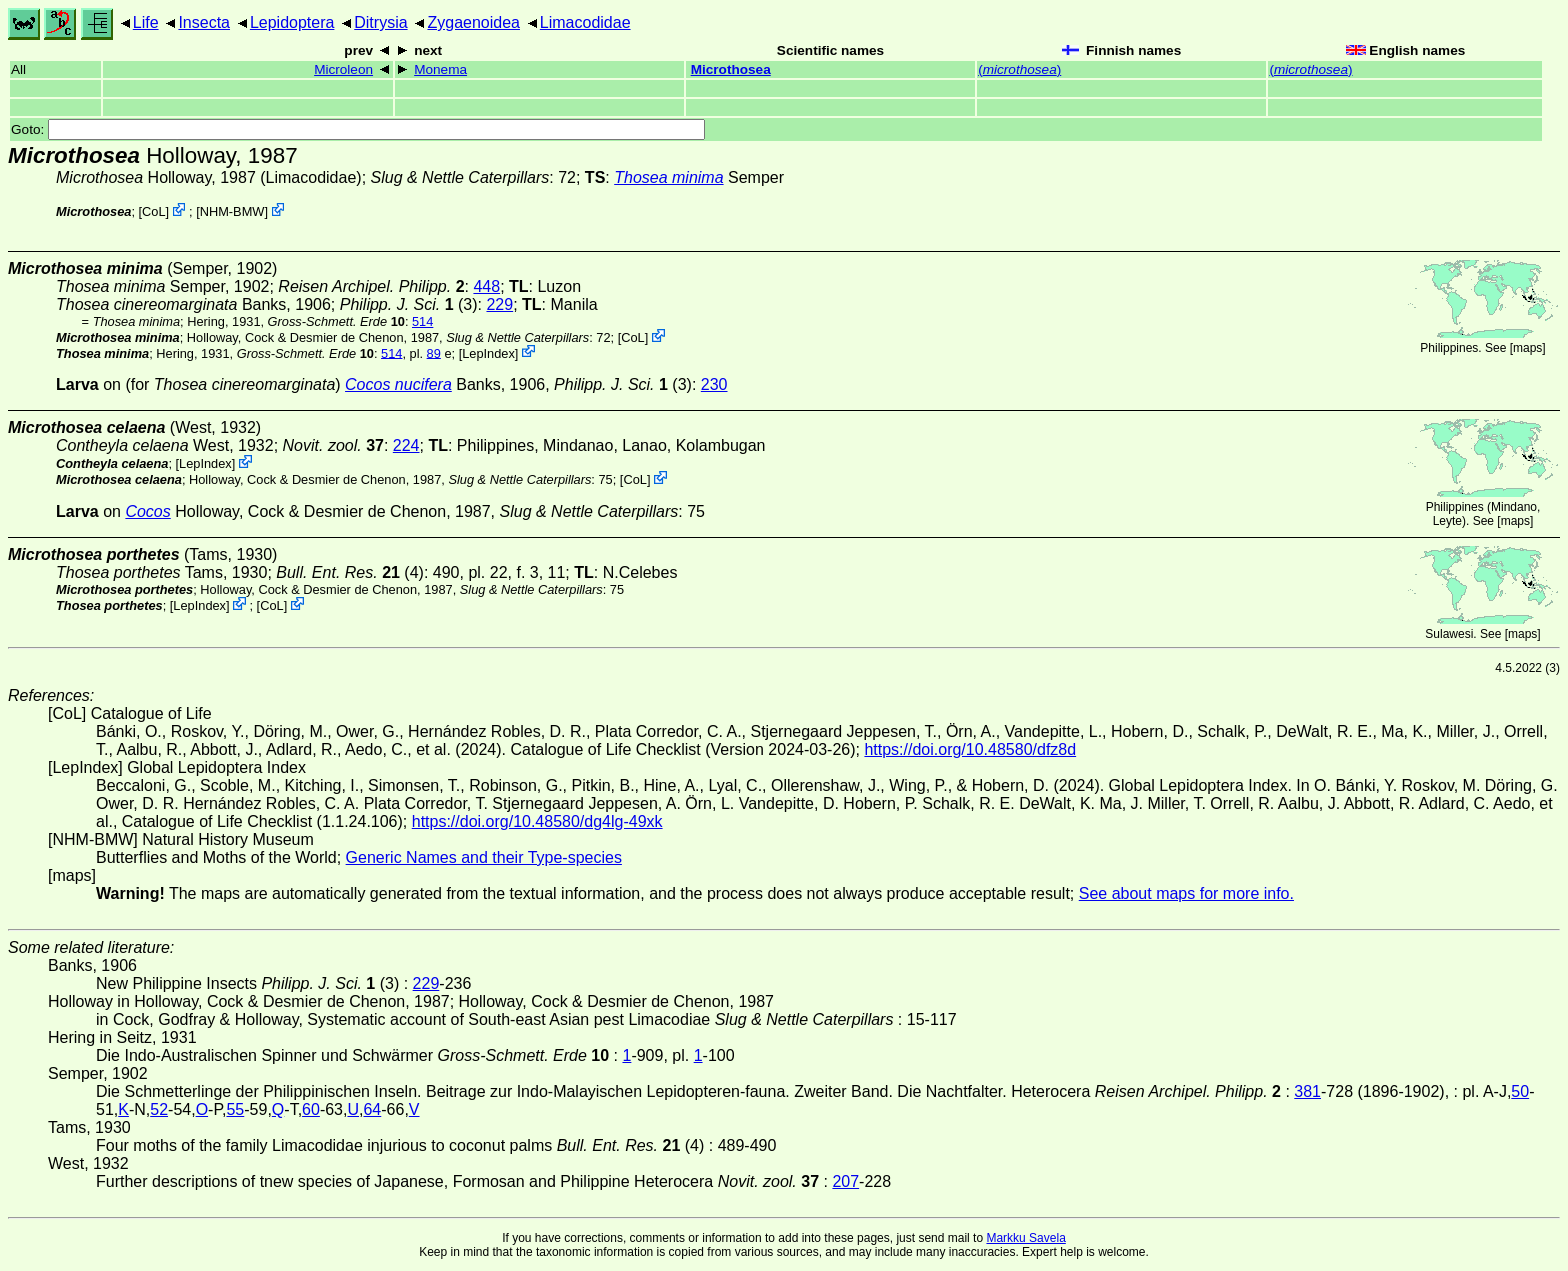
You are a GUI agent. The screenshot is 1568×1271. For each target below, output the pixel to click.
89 (434, 352)
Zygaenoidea (473, 22)
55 (235, 1109)
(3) (409, 304)
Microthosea (731, 69)
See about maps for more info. (1186, 893)
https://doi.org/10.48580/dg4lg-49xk (537, 821)
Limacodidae (585, 22)
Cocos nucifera (398, 384)
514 (422, 321)
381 (1307, 1091)
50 (1520, 1091)
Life (146, 22)
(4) (350, 572)
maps (1527, 348)
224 (406, 445)
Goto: (358, 129)
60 (311, 1109)
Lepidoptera (292, 22)
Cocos (147, 511)
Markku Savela (1025, 1238)
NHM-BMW (232, 211)
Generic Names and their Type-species (484, 857)
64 (372, 1109)
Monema (440, 69)
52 (159, 1109)
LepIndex (488, 352)
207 (845, 1181)
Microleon (343, 69)
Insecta (204, 22)
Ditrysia (380, 22)
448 (486, 286)
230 (714, 384)
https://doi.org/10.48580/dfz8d (970, 749)
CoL (153, 211)
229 (499, 304)
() (1019, 69)
